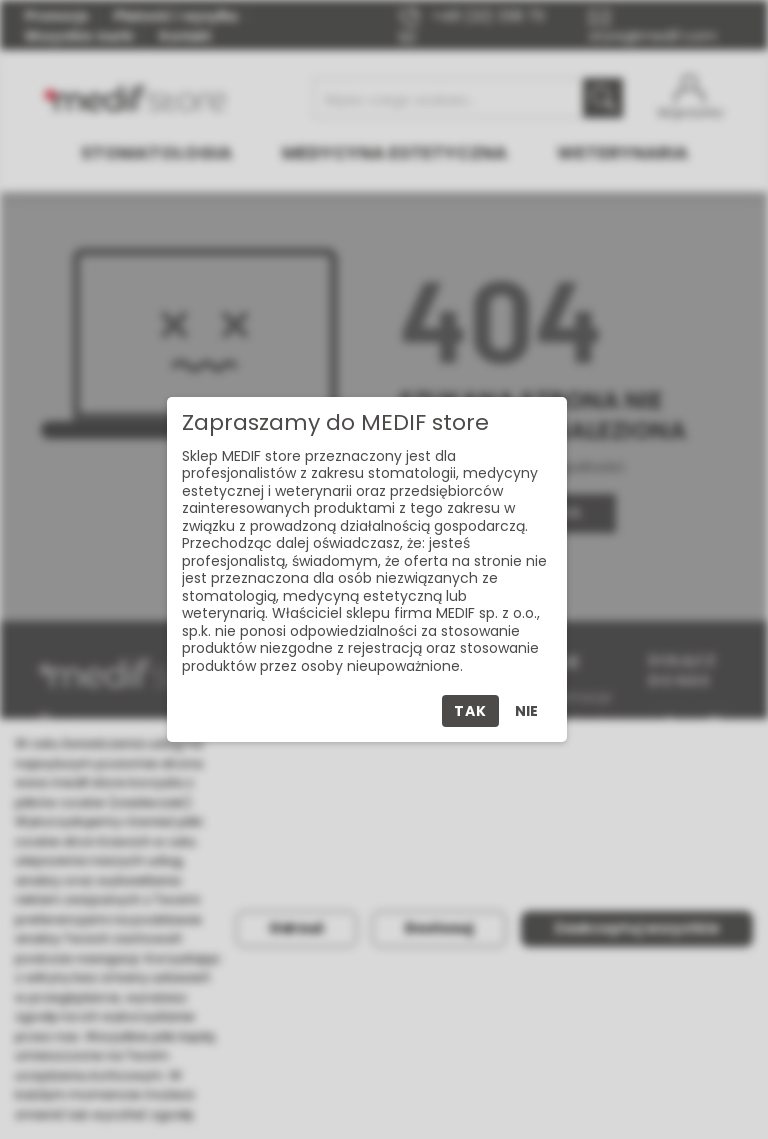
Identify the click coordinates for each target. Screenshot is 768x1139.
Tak (470, 711)
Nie (526, 711)
